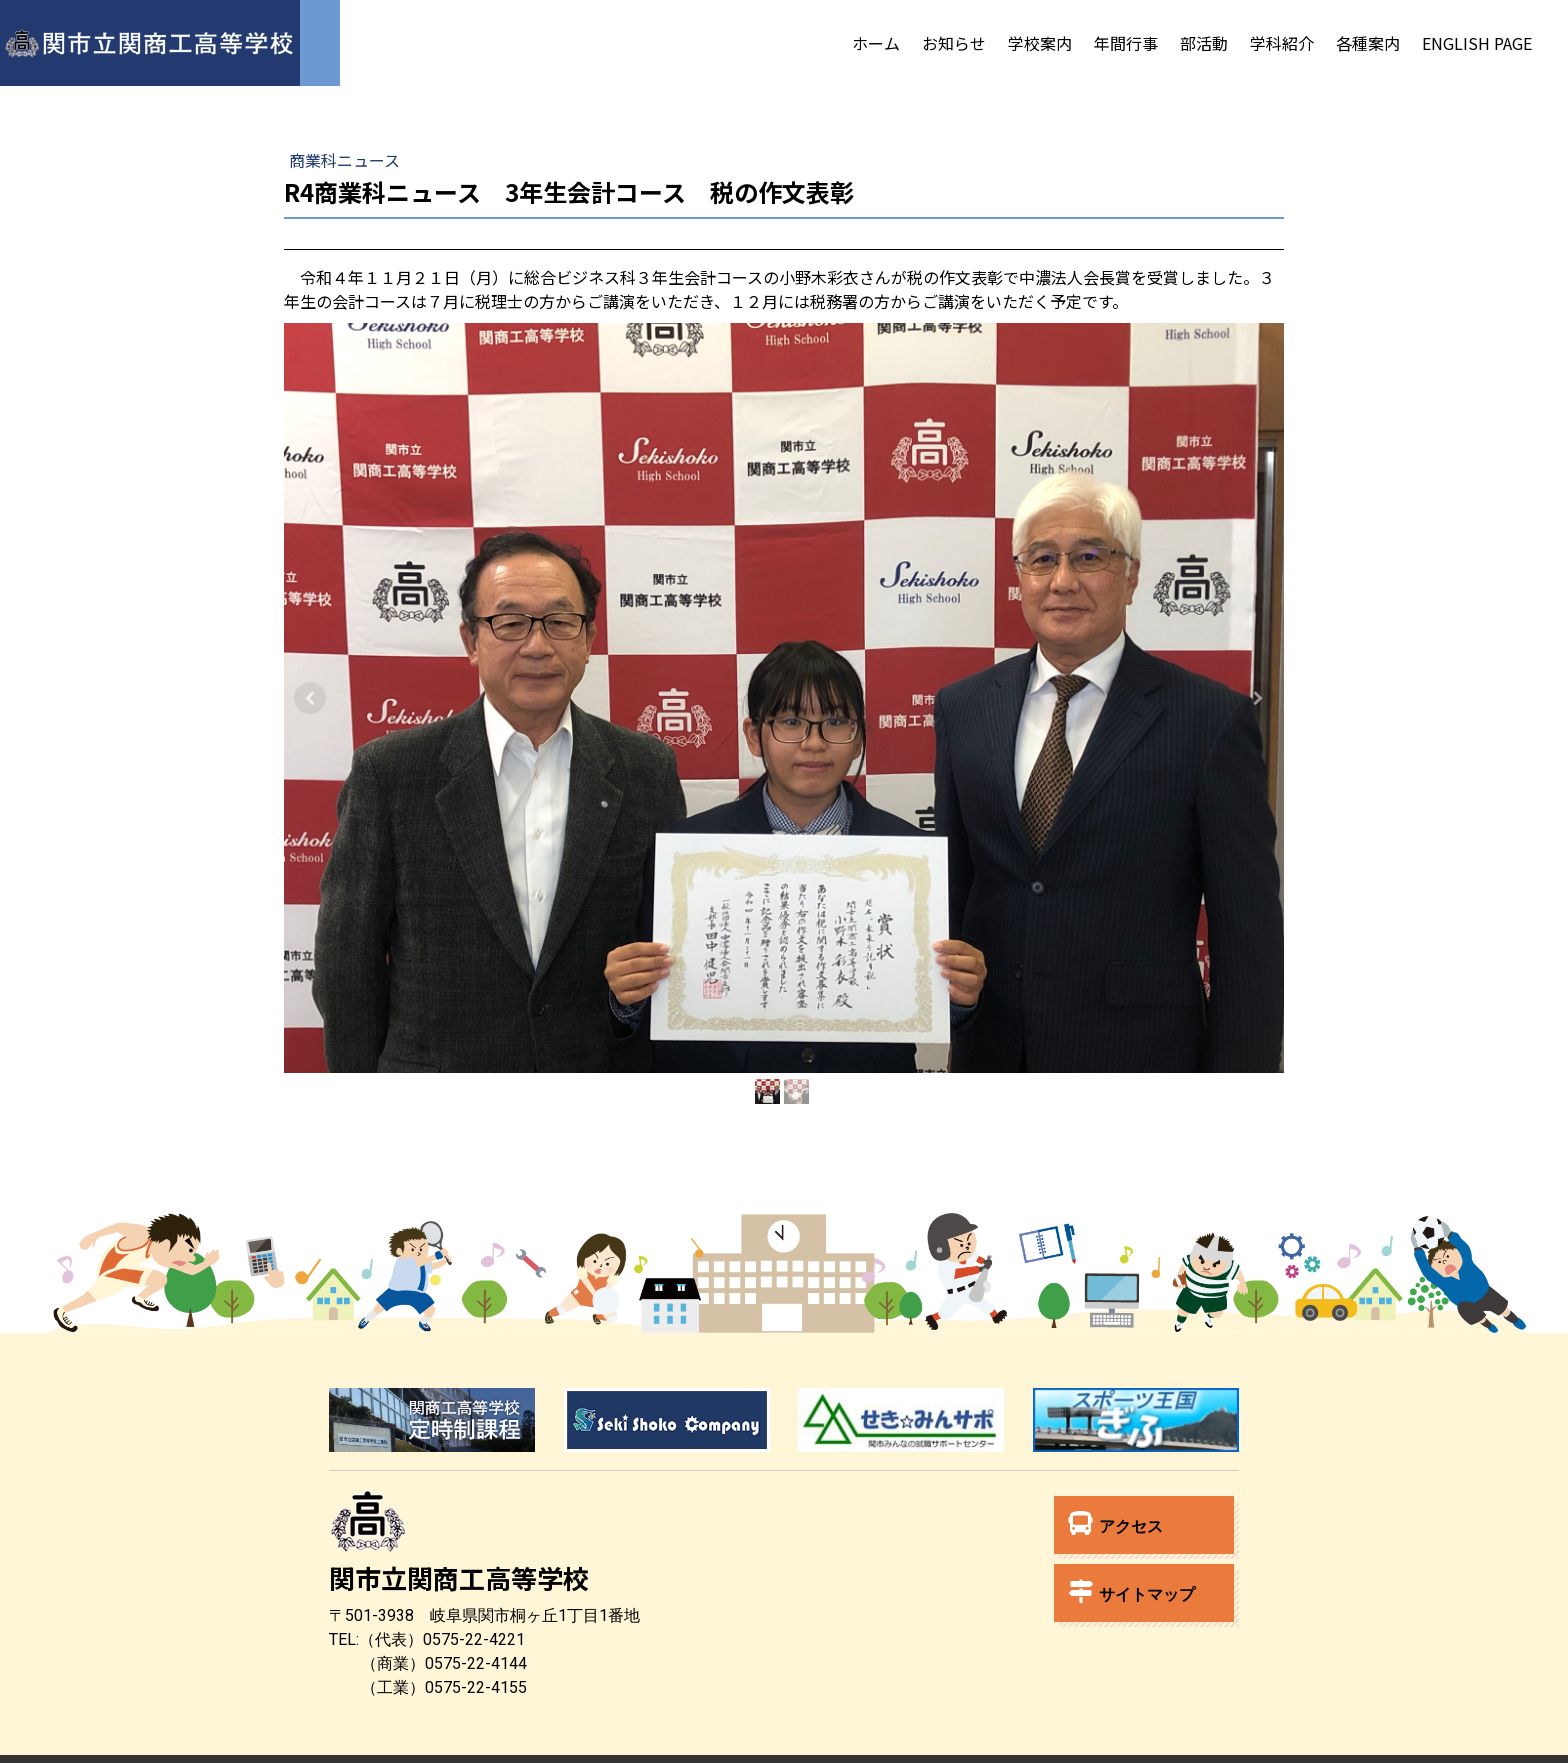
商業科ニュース (344, 160)
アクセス (1116, 1523)
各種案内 (1368, 43)
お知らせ (954, 43)
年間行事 (1126, 43)
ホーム (876, 43)
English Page (1477, 43)
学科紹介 (1282, 43)
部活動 (1204, 43)
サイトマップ (1132, 1591)
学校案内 (1040, 43)
